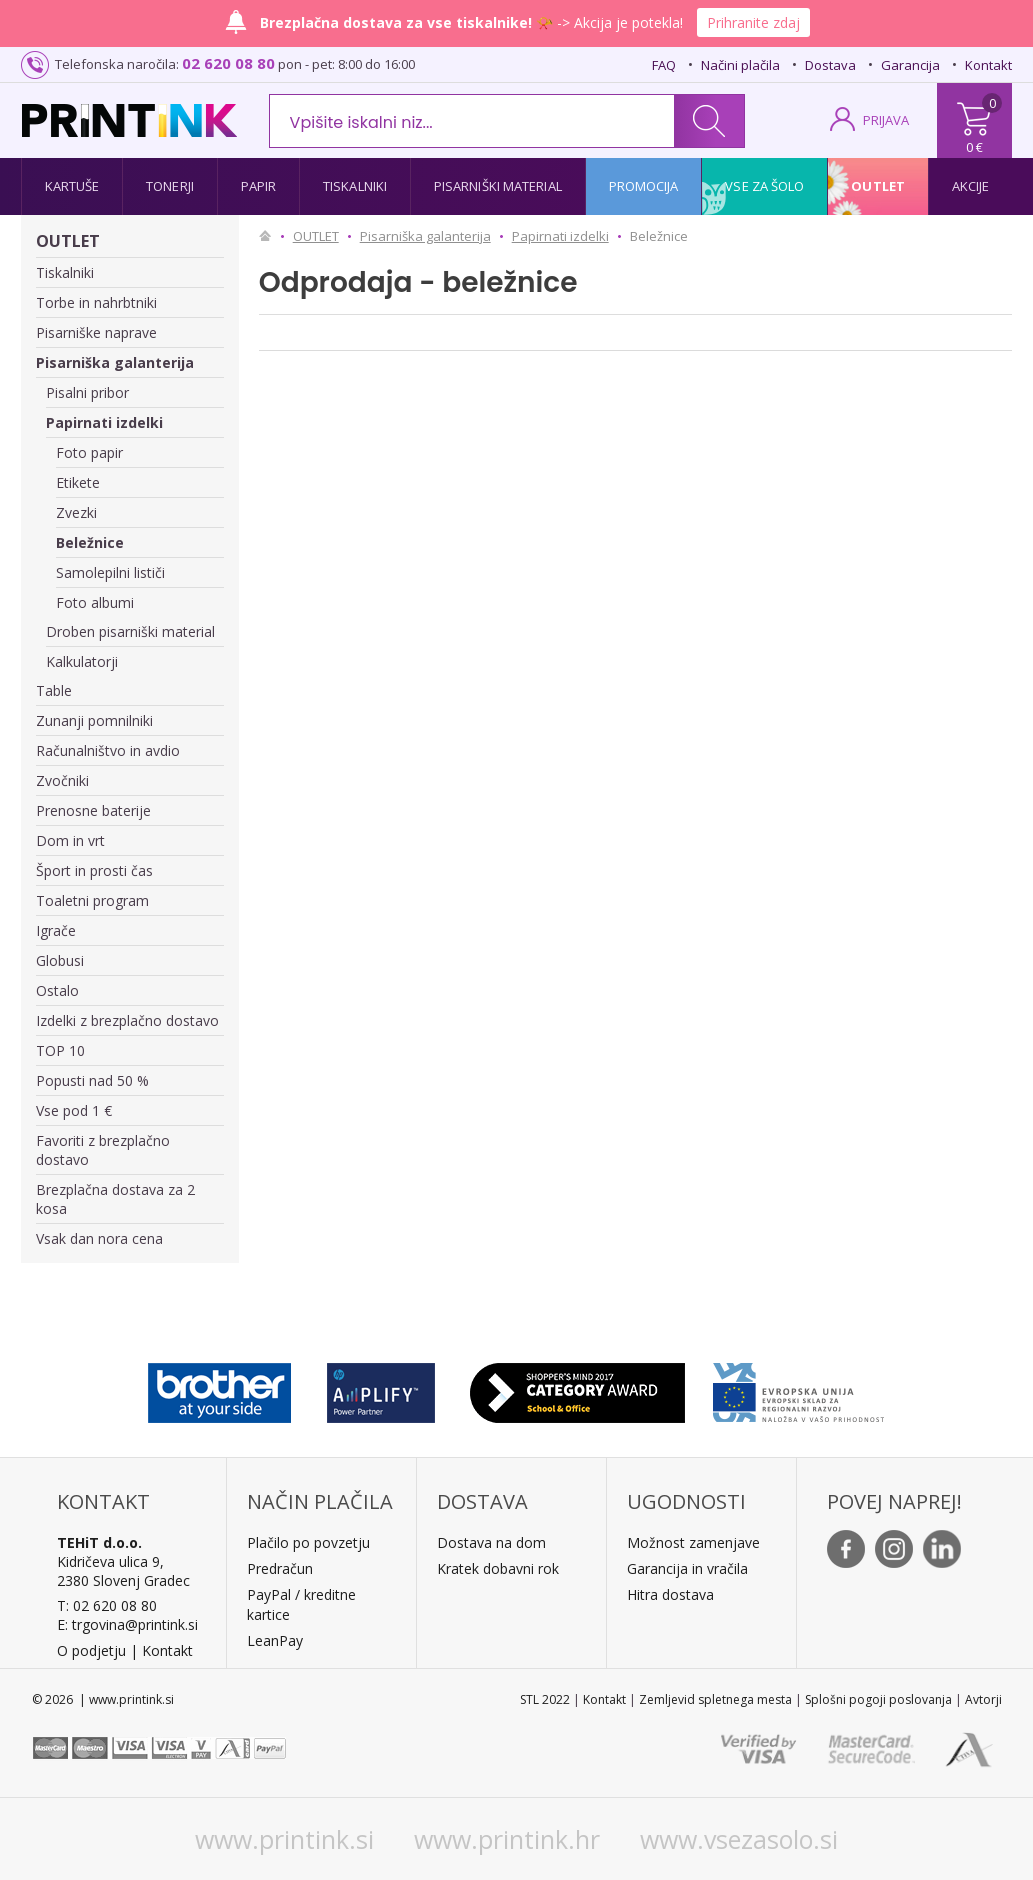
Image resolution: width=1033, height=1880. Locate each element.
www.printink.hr (507, 1839)
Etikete (78, 482)
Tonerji (170, 186)
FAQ (664, 65)
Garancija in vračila (687, 1568)
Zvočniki (62, 780)
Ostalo (57, 990)
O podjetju (91, 1650)
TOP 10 (60, 1050)
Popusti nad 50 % (92, 1080)
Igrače (56, 930)
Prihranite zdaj (753, 22)
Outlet (878, 186)
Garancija (910, 65)
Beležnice (90, 542)
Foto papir (89, 452)
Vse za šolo (764, 186)
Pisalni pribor (87, 392)
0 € (974, 147)
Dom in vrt (70, 840)
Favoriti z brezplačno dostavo (103, 1150)
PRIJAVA (886, 120)
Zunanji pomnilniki (94, 720)
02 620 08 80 (228, 63)
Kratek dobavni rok (498, 1568)
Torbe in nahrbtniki (96, 302)
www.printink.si (284, 1839)
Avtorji (983, 1699)
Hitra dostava (670, 1594)
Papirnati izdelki (104, 422)
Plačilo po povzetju (308, 1542)
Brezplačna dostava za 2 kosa (115, 1199)
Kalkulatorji (82, 661)
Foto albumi (95, 602)
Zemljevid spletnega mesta (715, 1699)
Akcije (971, 186)
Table (54, 690)
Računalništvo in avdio (108, 750)
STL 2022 (545, 1699)
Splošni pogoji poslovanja (878, 1699)
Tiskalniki (355, 186)
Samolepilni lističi (110, 572)
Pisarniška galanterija (115, 362)
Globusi (60, 960)
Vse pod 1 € (74, 1110)
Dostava (830, 65)
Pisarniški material (498, 186)
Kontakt (988, 65)
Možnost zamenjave (693, 1542)
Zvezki (76, 512)
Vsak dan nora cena (99, 1238)
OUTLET (68, 241)
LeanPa (271, 1640)
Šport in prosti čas (94, 870)
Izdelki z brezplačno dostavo (127, 1020)
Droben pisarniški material (130, 631)
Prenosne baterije (93, 810)
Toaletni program (92, 900)
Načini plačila (740, 65)
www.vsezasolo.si (739, 1839)
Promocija (644, 186)
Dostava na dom (491, 1542)
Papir (259, 186)
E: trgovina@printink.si (127, 1624)
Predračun (280, 1568)
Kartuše (72, 186)
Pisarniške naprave (96, 332)
